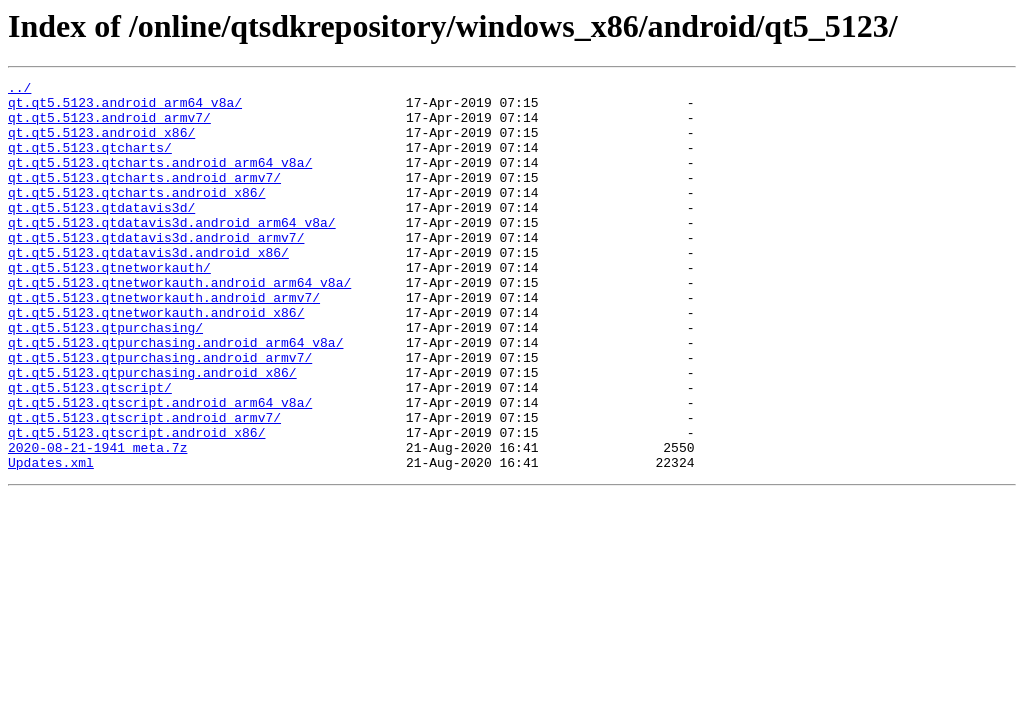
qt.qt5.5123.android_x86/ (101, 144)
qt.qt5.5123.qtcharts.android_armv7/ (144, 198)
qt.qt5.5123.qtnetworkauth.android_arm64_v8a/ (179, 324)
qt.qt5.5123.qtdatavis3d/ (101, 234)
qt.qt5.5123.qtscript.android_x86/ (136, 504)
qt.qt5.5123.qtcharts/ (90, 162)
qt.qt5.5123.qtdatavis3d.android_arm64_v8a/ (172, 252)
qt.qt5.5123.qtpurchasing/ (105, 378)
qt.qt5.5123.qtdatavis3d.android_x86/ (148, 288)
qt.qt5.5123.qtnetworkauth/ (109, 306)
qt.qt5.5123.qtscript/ (90, 450)
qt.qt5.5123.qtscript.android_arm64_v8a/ (160, 468)
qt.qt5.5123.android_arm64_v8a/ (125, 108)
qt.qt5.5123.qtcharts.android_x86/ (136, 216)
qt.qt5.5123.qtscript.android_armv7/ (144, 486)
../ (19, 90)
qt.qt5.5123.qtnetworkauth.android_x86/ (156, 360)
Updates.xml (51, 540)
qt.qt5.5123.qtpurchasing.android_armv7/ (160, 414)
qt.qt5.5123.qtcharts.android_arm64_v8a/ (160, 180)
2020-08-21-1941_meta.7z (97, 522)
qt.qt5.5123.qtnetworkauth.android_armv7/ (164, 342)
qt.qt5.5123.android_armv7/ (109, 126)
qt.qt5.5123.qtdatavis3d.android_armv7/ (156, 270)
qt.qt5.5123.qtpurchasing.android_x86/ (152, 432)
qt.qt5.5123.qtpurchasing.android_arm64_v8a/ (175, 396)
